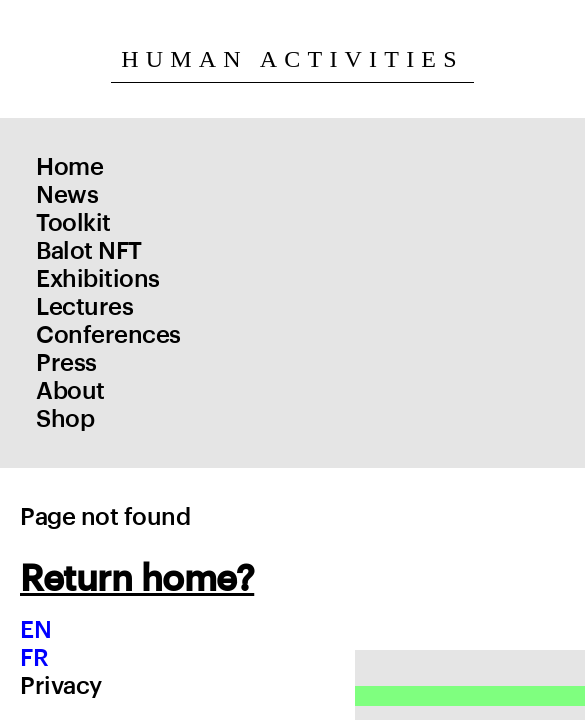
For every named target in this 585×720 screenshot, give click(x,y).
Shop (65, 419)
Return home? (137, 579)
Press (66, 363)
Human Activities (292, 59)
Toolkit (73, 223)
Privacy (61, 686)
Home (69, 167)
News (67, 195)
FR (34, 658)
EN (35, 630)
